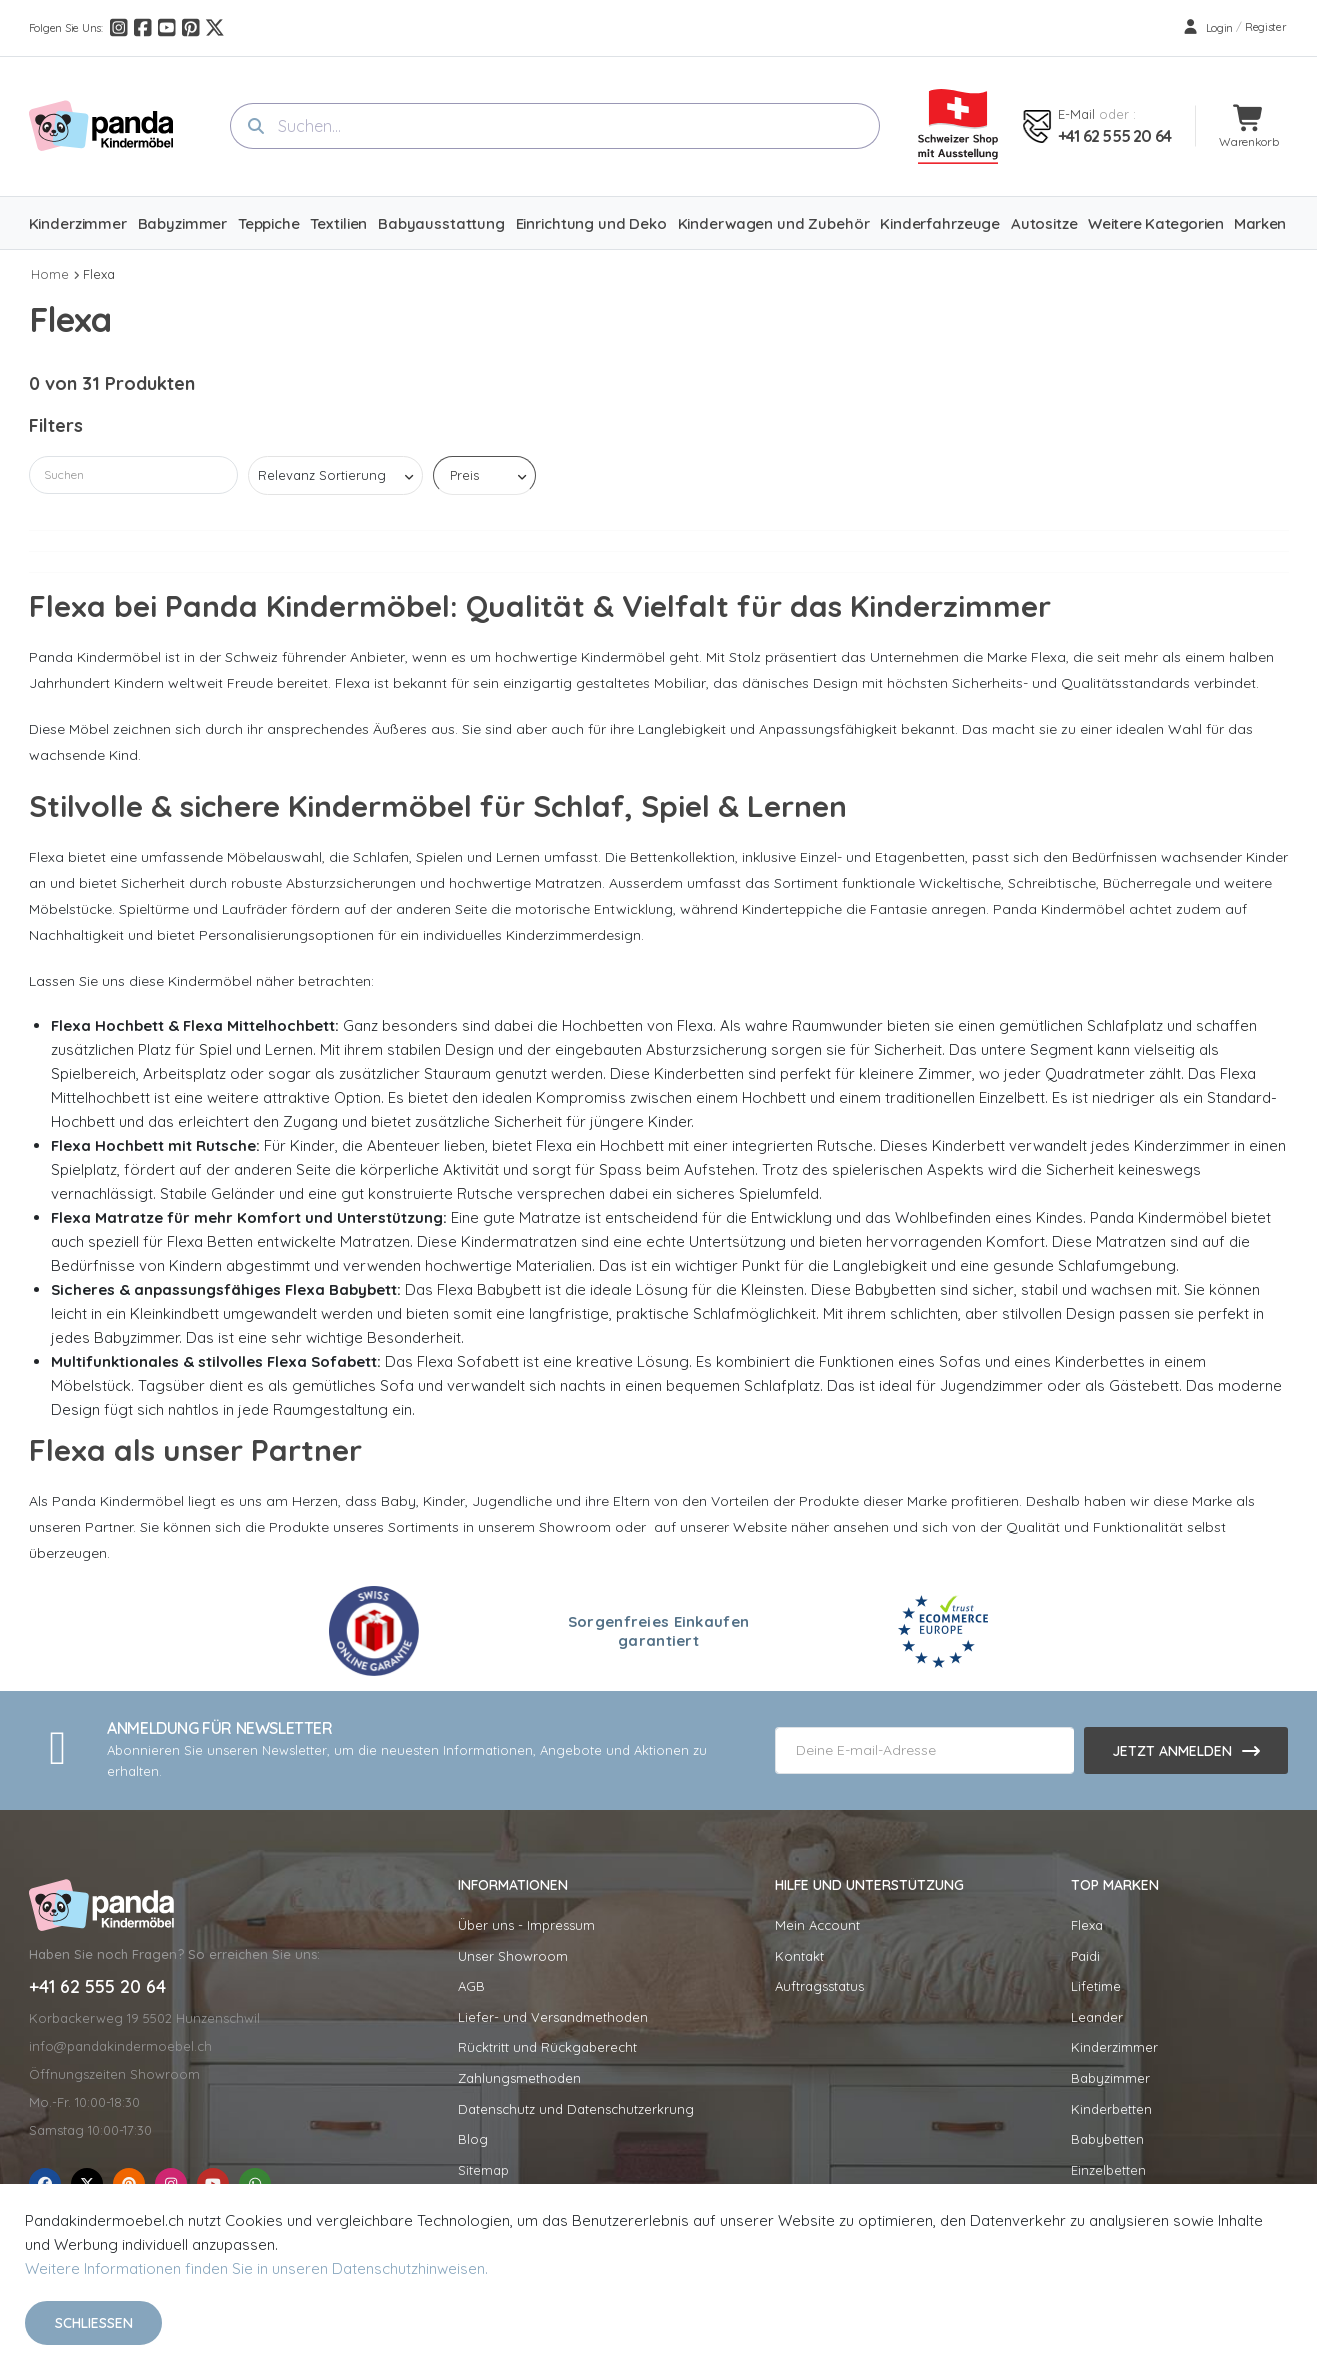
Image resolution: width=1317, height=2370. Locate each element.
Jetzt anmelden (1172, 1751)
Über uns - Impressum (526, 1925)
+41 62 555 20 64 (1114, 136)
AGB (471, 1986)
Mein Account (817, 1925)
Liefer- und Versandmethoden (553, 2017)
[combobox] (555, 126)
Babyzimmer (1110, 2078)
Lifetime (1096, 1986)
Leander (1097, 2017)
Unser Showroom (513, 1956)
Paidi (1085, 1956)
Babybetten (1107, 2139)
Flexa (99, 274)
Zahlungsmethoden (519, 2078)
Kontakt (799, 1956)
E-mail (1076, 114)
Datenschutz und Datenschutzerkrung (576, 2109)
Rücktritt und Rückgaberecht (547, 2047)
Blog (473, 2139)
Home (50, 274)
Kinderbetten (1111, 2109)
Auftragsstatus (819, 1986)
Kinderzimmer (1114, 2047)
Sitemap (483, 2170)
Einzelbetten (1108, 2170)
